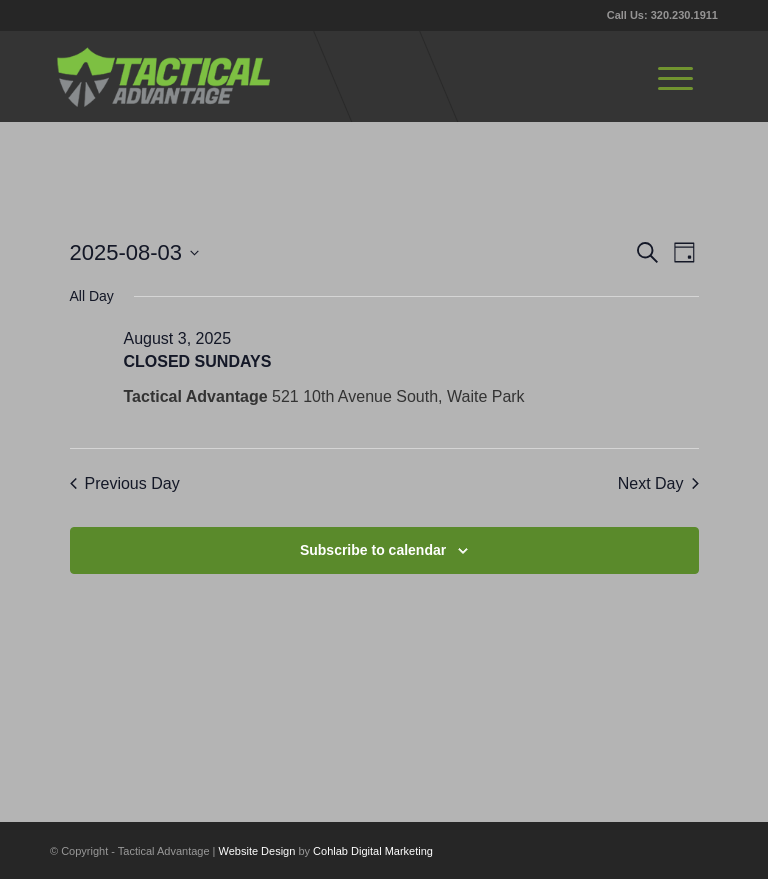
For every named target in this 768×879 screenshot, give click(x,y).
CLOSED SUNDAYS (198, 361)
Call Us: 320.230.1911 (662, 15)
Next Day (658, 483)
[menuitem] (675, 76)
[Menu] (675, 76)
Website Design (257, 851)
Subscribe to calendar (373, 550)
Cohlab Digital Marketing (373, 851)
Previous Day (125, 483)
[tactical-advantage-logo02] (163, 76)
